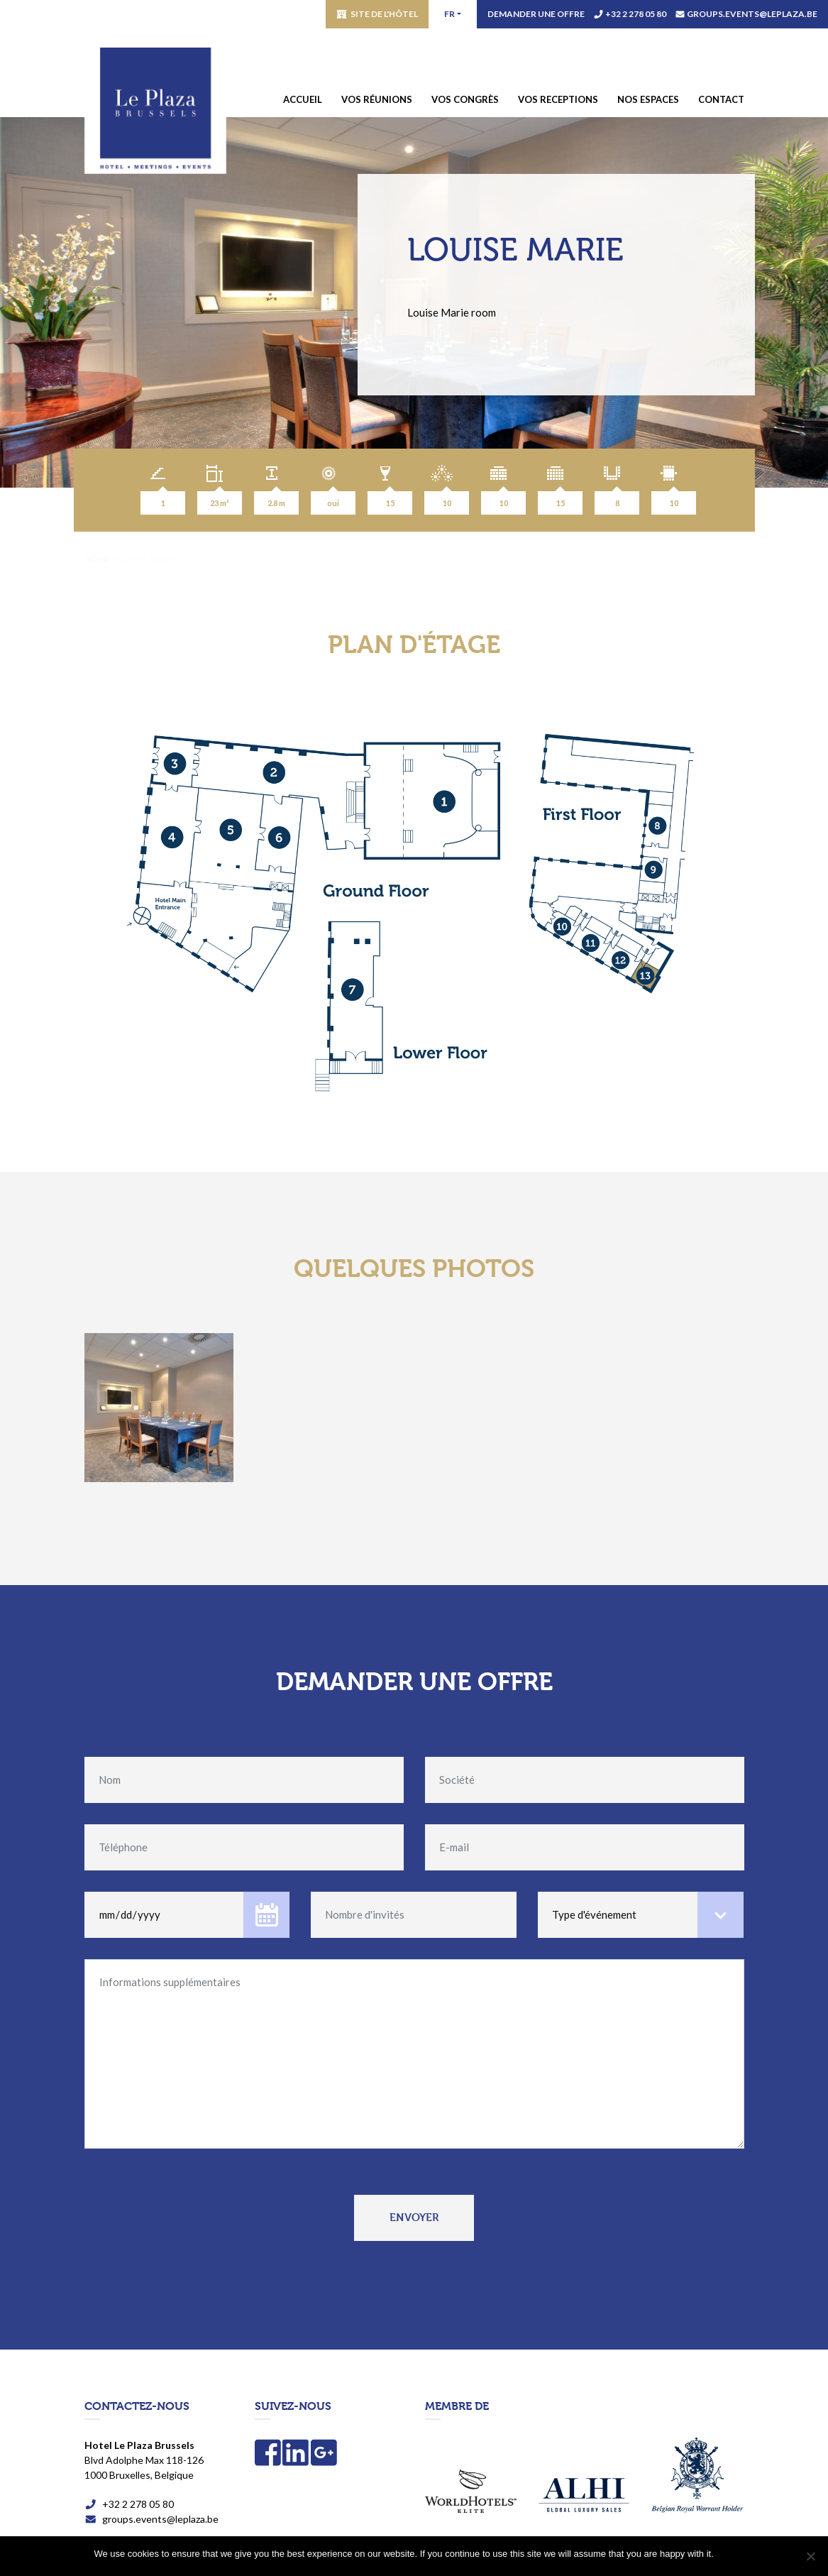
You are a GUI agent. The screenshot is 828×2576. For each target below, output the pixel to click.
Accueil (302, 99)
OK (727, 2553)
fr (449, 14)
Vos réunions (376, 99)
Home (97, 559)
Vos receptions (558, 99)
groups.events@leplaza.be (752, 14)
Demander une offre (536, 14)
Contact (721, 99)
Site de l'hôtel (384, 14)
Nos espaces (648, 99)
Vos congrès (465, 99)
